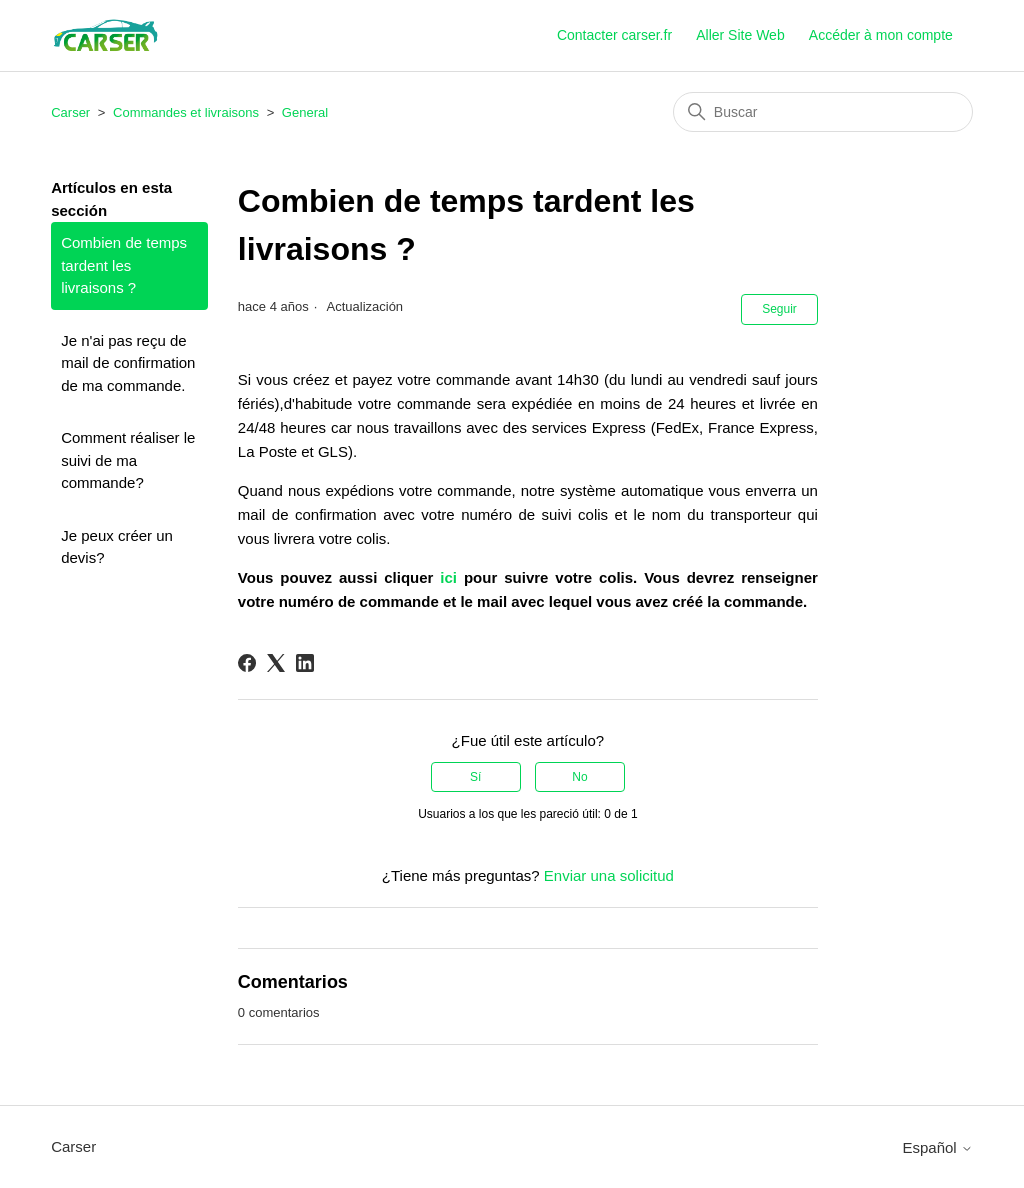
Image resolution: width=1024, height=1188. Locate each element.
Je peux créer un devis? (117, 547)
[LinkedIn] (305, 663)
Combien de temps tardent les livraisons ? (124, 265)
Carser (70, 112)
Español (937, 1147)
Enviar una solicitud (609, 875)
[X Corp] (276, 663)
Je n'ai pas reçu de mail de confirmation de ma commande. (128, 363)
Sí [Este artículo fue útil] (475, 777)
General (305, 112)
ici (448, 577)
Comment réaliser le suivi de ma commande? (128, 460)
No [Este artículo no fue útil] (579, 777)
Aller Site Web (740, 35)
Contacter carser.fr (614, 35)
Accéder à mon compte (881, 35)
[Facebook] (247, 663)
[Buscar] (823, 112)
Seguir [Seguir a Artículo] (779, 309)
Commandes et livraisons (186, 112)
